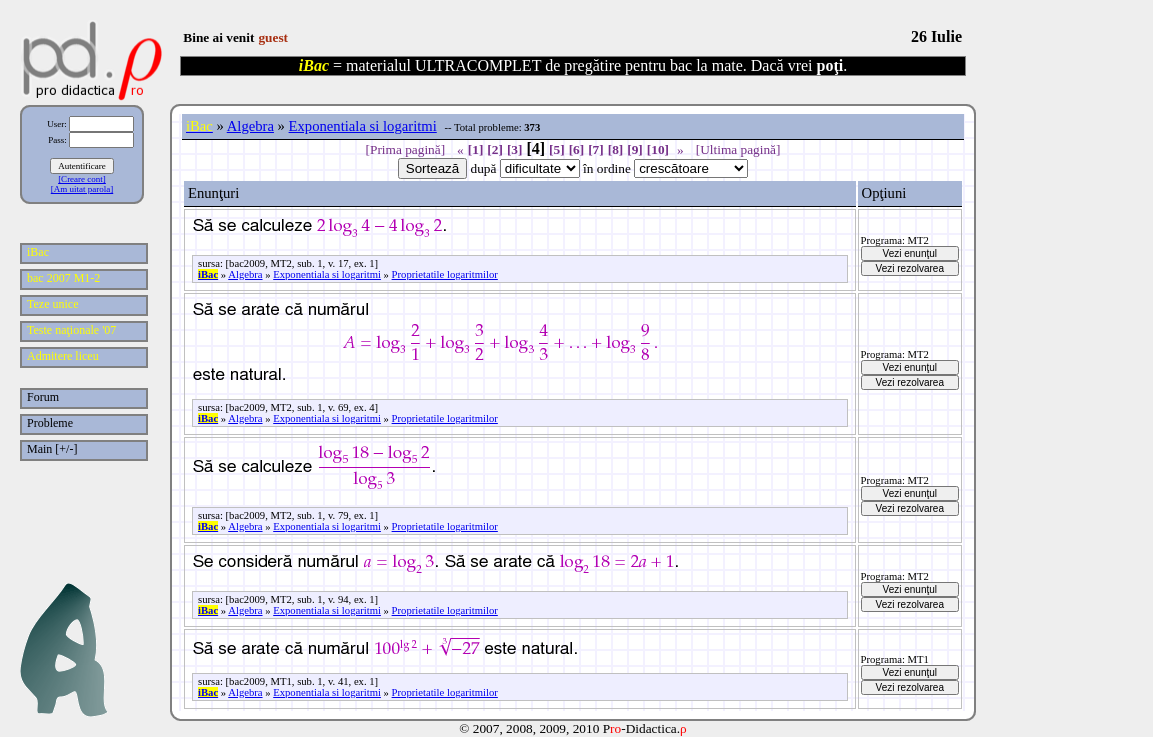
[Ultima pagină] (738, 149)
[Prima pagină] (406, 149)
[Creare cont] (82, 179)
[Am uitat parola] (82, 189)
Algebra (250, 126)
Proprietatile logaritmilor (445, 274)
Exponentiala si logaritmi (363, 126)
